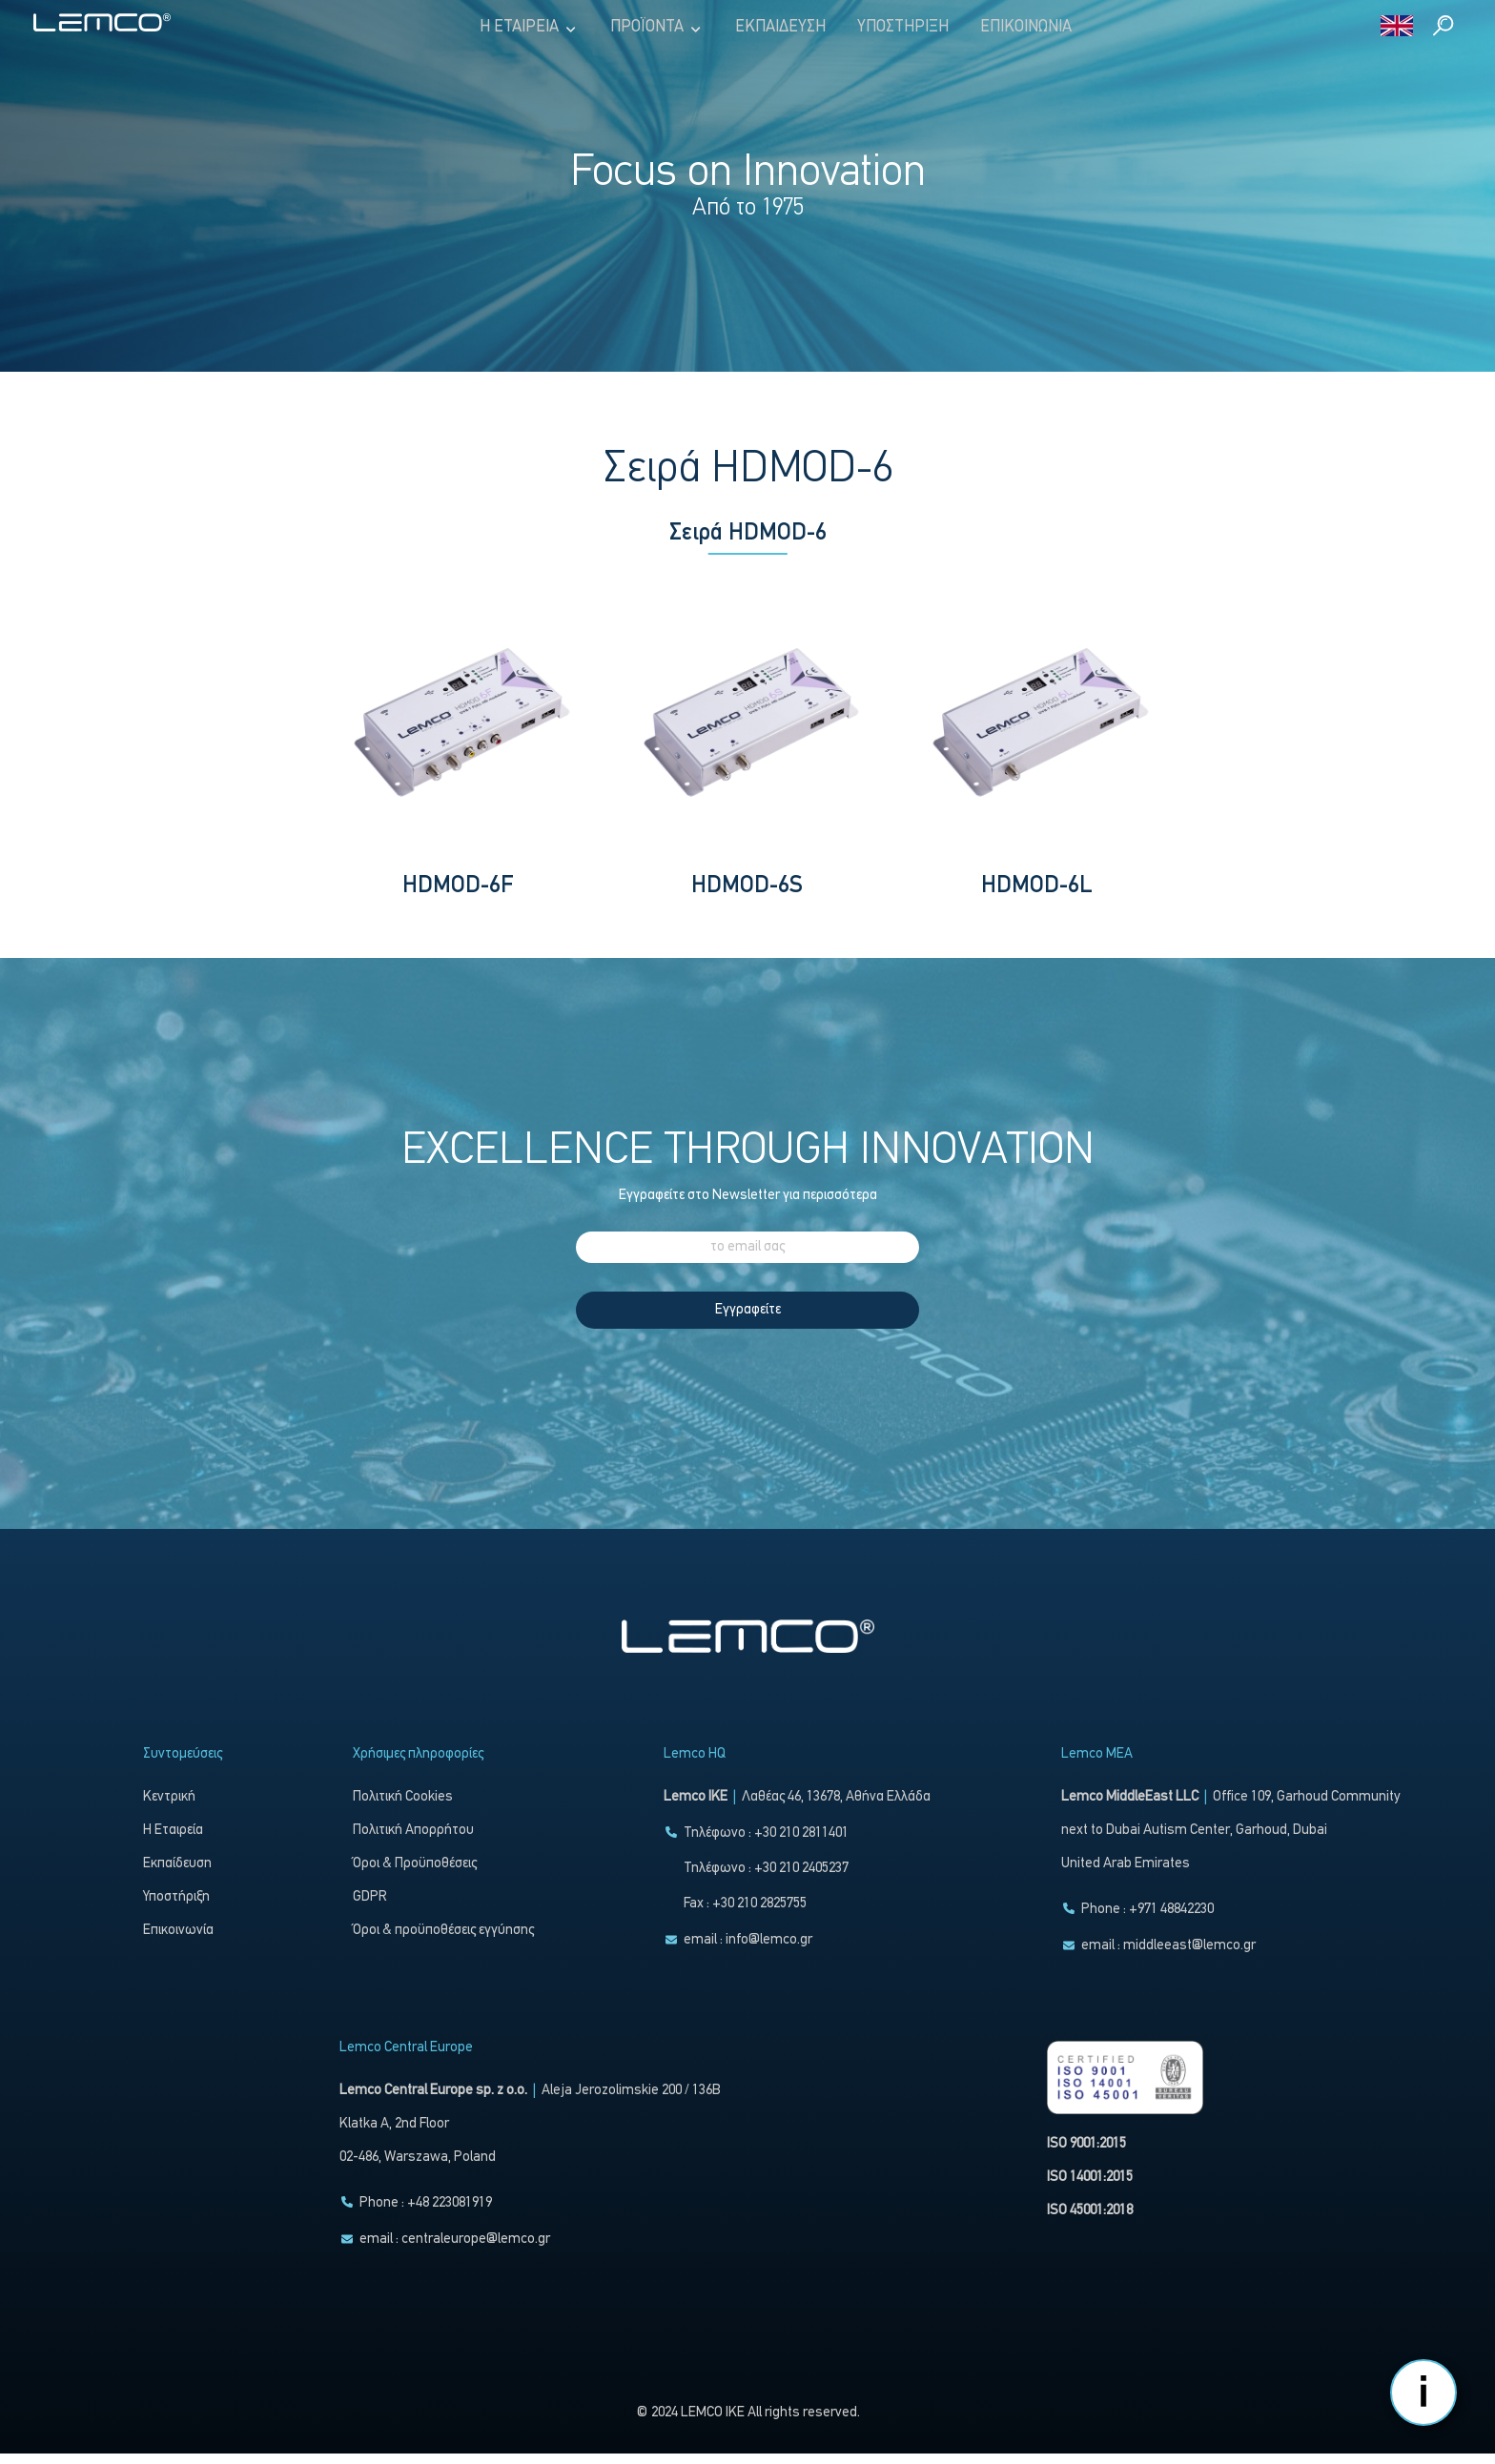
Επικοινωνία (1026, 27)
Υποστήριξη (903, 27)
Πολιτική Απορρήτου (413, 1841)
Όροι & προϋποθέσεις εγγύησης (443, 1941)
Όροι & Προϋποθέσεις (415, 1874)
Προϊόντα (657, 28)
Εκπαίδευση (780, 27)
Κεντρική (169, 1808)
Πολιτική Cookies (403, 1808)
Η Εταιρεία (529, 28)
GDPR (370, 1908)
